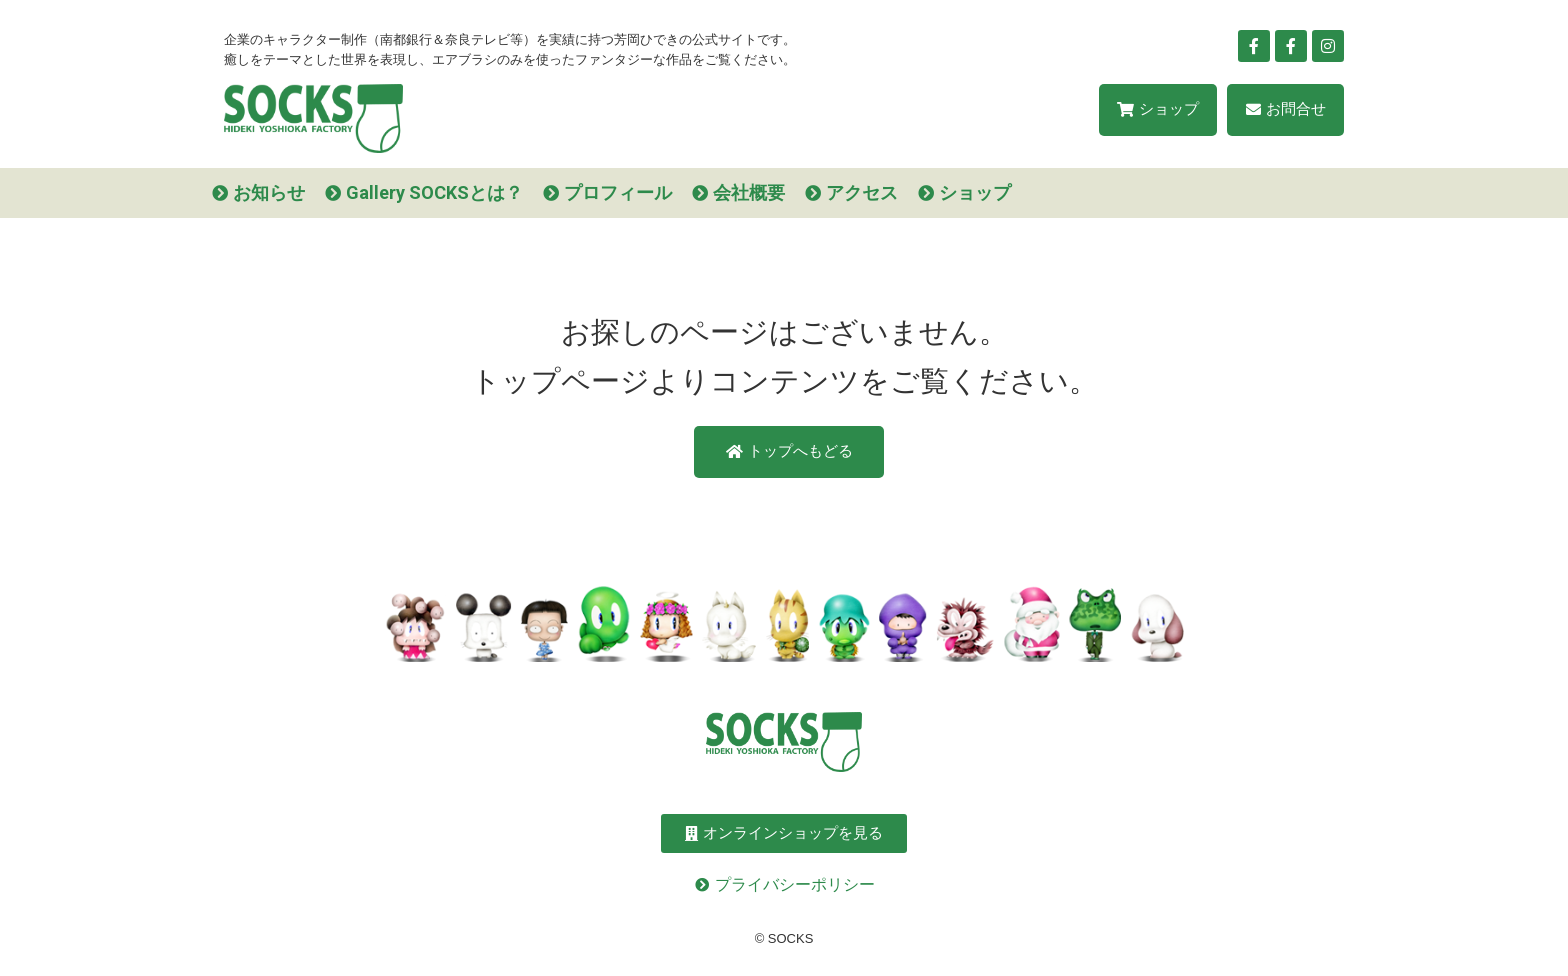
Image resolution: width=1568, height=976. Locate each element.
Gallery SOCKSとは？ (434, 192)
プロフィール (618, 192)
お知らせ (269, 192)
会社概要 (749, 192)
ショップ (975, 192)
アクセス (862, 192)
